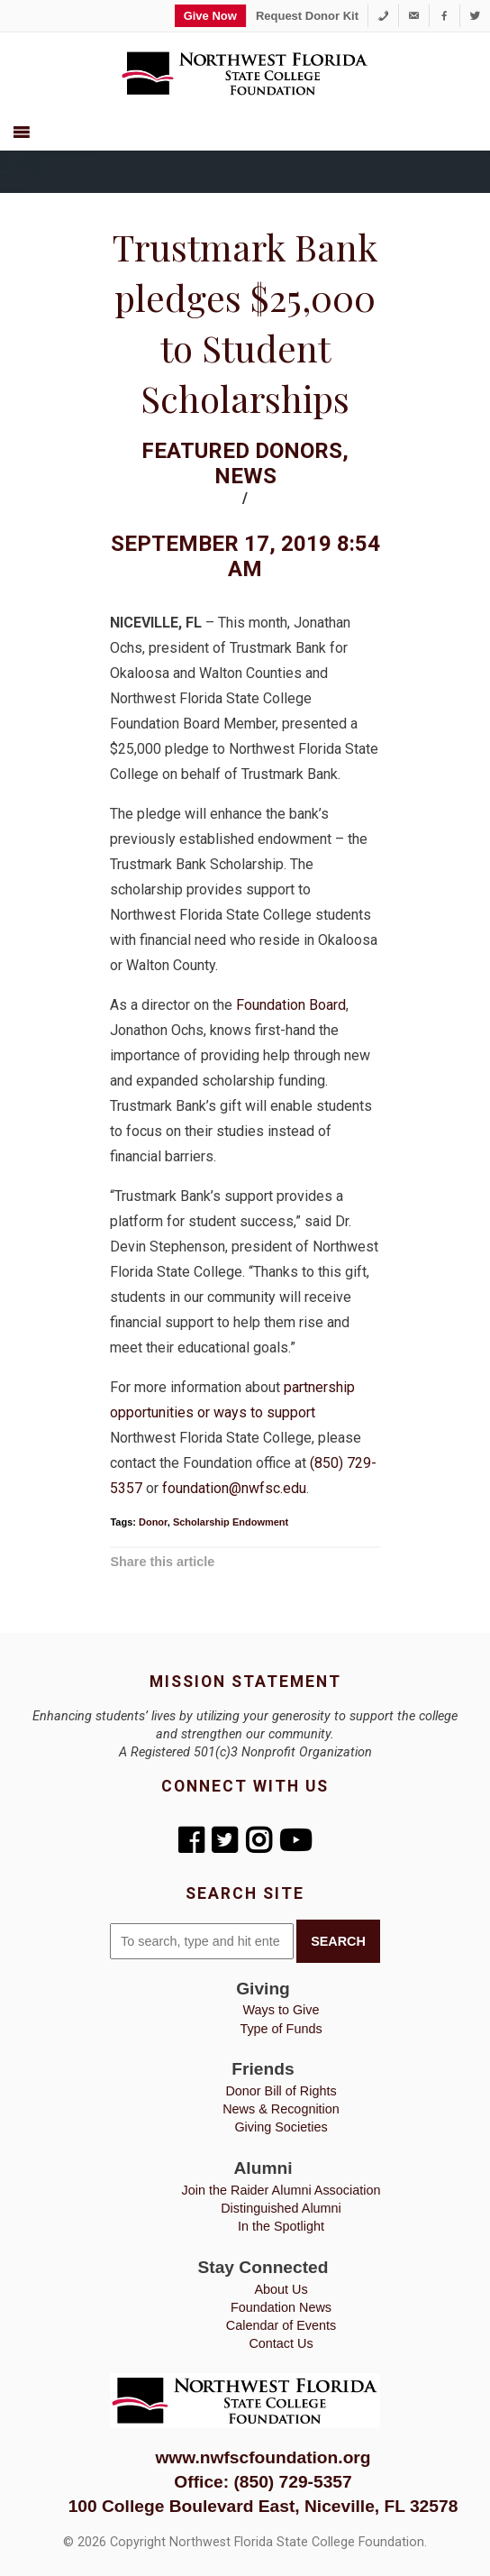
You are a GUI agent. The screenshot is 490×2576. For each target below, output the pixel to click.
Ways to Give (280, 2010)
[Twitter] (475, 16)
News (245, 476)
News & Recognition (281, 2109)
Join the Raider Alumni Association (281, 2190)
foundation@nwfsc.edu (234, 1488)
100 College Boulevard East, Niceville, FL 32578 (263, 2506)
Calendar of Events (281, 2325)
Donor (153, 1522)
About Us (280, 2289)
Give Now (210, 16)
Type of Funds (281, 2028)
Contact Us (281, 2343)
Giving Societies (280, 2127)
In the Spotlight (281, 2226)
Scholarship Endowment (230, 1522)
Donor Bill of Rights (280, 2091)
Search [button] (338, 1941)
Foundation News (281, 2307)
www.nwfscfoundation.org (262, 2457)
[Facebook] (444, 16)
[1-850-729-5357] (383, 16)
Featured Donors (241, 450)
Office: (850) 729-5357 (262, 2481)
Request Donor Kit (307, 16)
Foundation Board (291, 1004)
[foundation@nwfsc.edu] (414, 16)
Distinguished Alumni (281, 2208)
